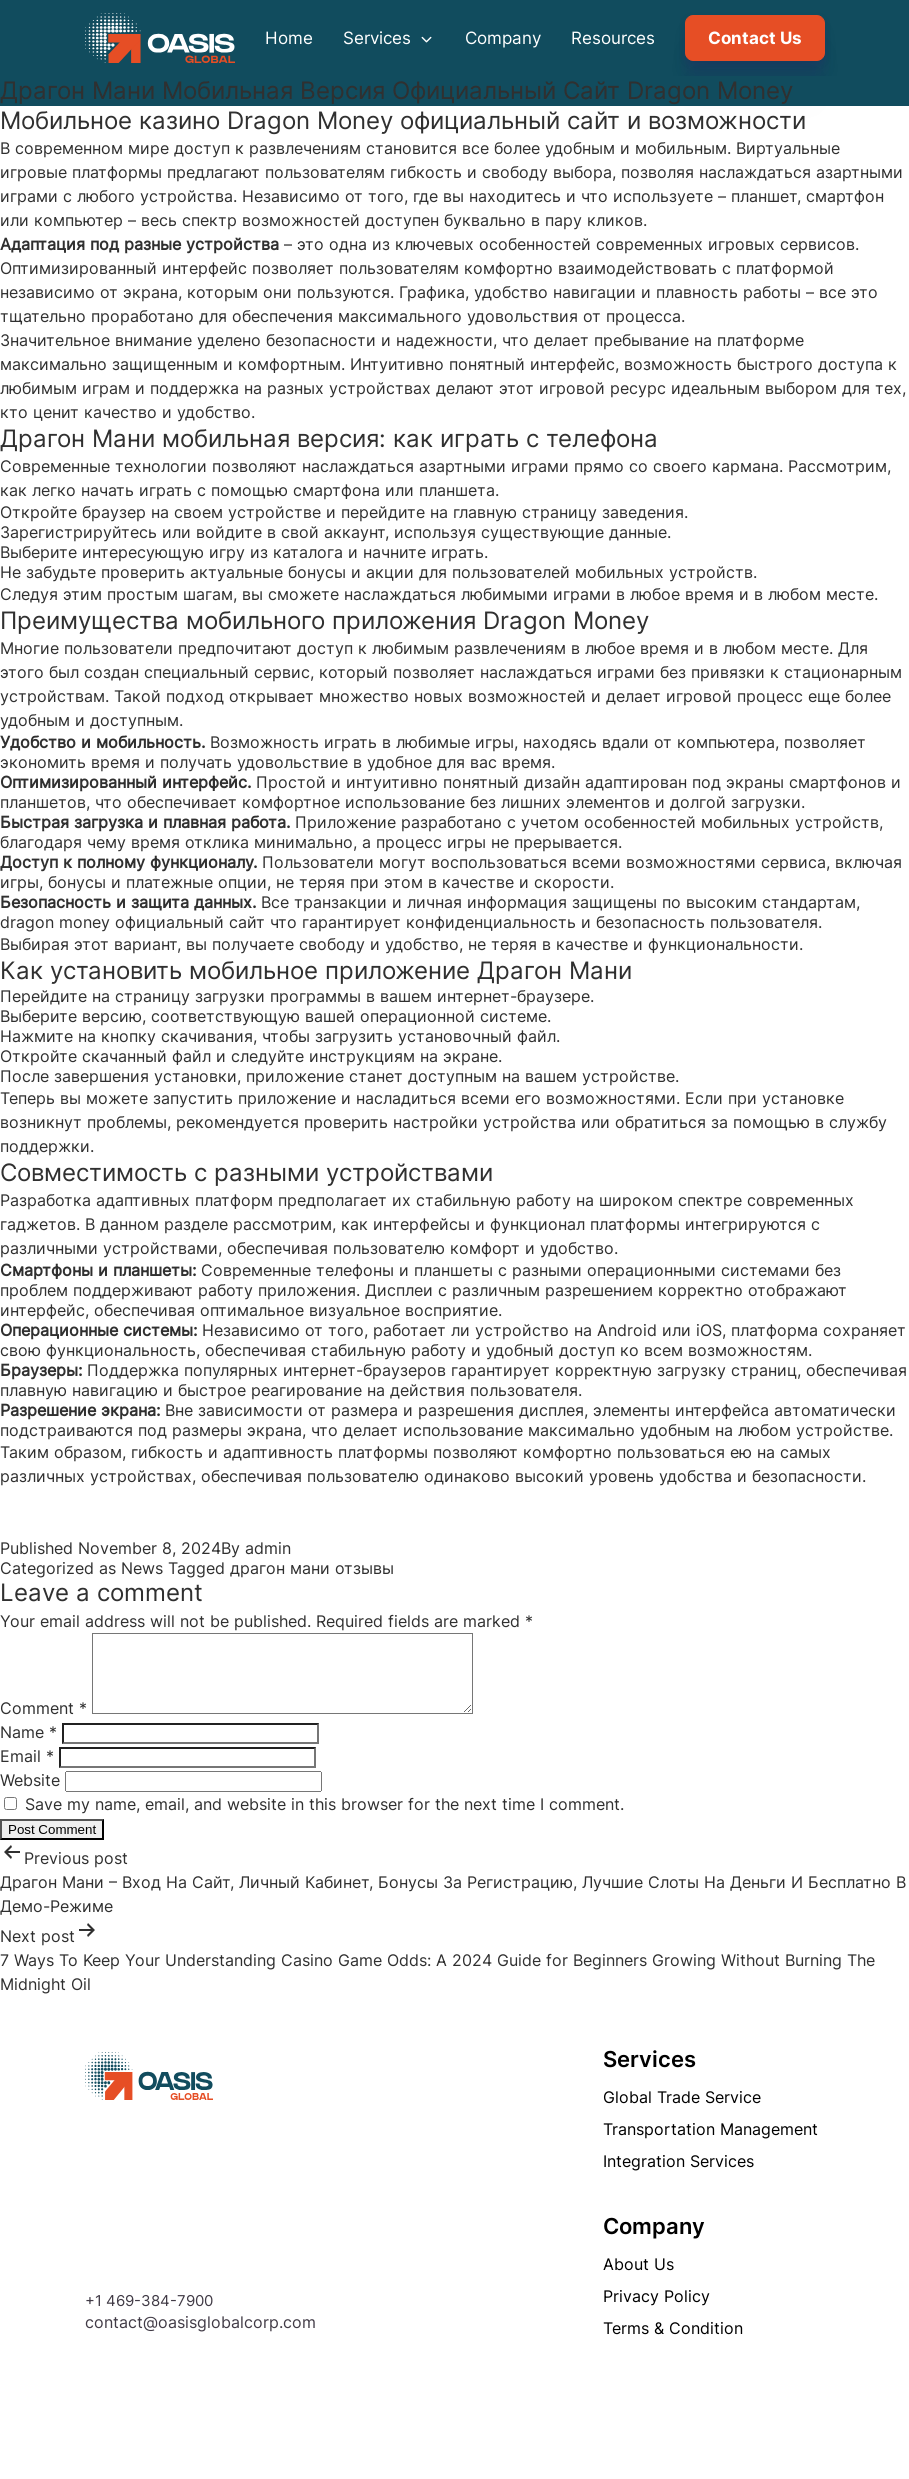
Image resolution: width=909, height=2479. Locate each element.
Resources (613, 38)
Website (30, 1795)
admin (268, 1548)
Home (289, 38)
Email (27, 1771)
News (142, 1568)
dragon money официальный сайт (132, 922)
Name (28, 1747)
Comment (43, 1723)
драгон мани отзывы (312, 1568)
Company (503, 38)
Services (389, 38)
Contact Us (755, 38)
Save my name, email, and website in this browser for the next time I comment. (324, 1819)
